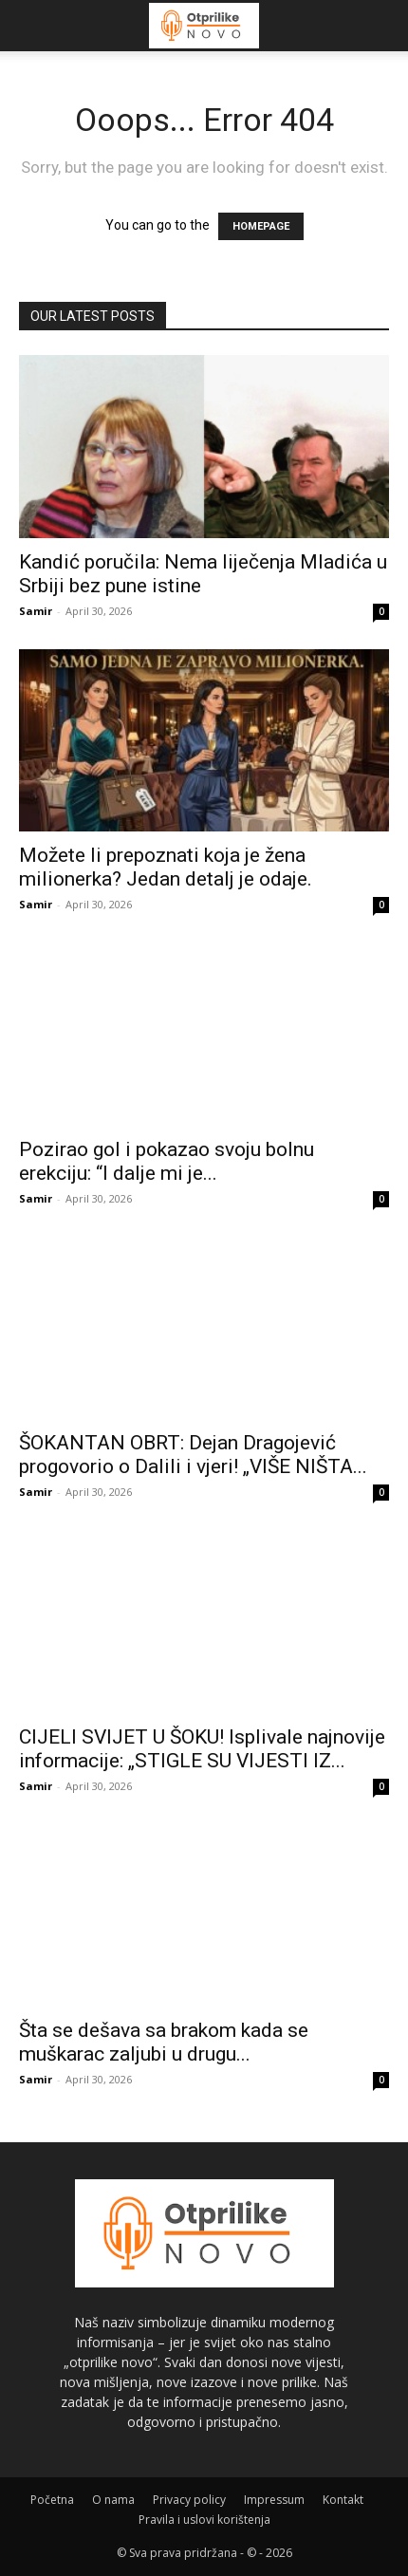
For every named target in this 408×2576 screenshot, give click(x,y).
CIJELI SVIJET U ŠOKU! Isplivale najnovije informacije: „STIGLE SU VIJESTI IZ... (202, 1749)
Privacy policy (189, 2500)
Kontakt (343, 2500)
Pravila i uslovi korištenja (204, 2519)
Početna (52, 2500)
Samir (35, 611)
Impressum (274, 2500)
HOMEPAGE (260, 226)
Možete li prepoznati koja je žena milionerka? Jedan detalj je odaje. (165, 867)
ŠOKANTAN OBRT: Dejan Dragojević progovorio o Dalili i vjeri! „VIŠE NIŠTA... (193, 1454)
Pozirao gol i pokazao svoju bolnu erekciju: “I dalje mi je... (166, 1161)
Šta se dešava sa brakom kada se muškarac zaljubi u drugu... (163, 2042)
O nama (113, 2500)
